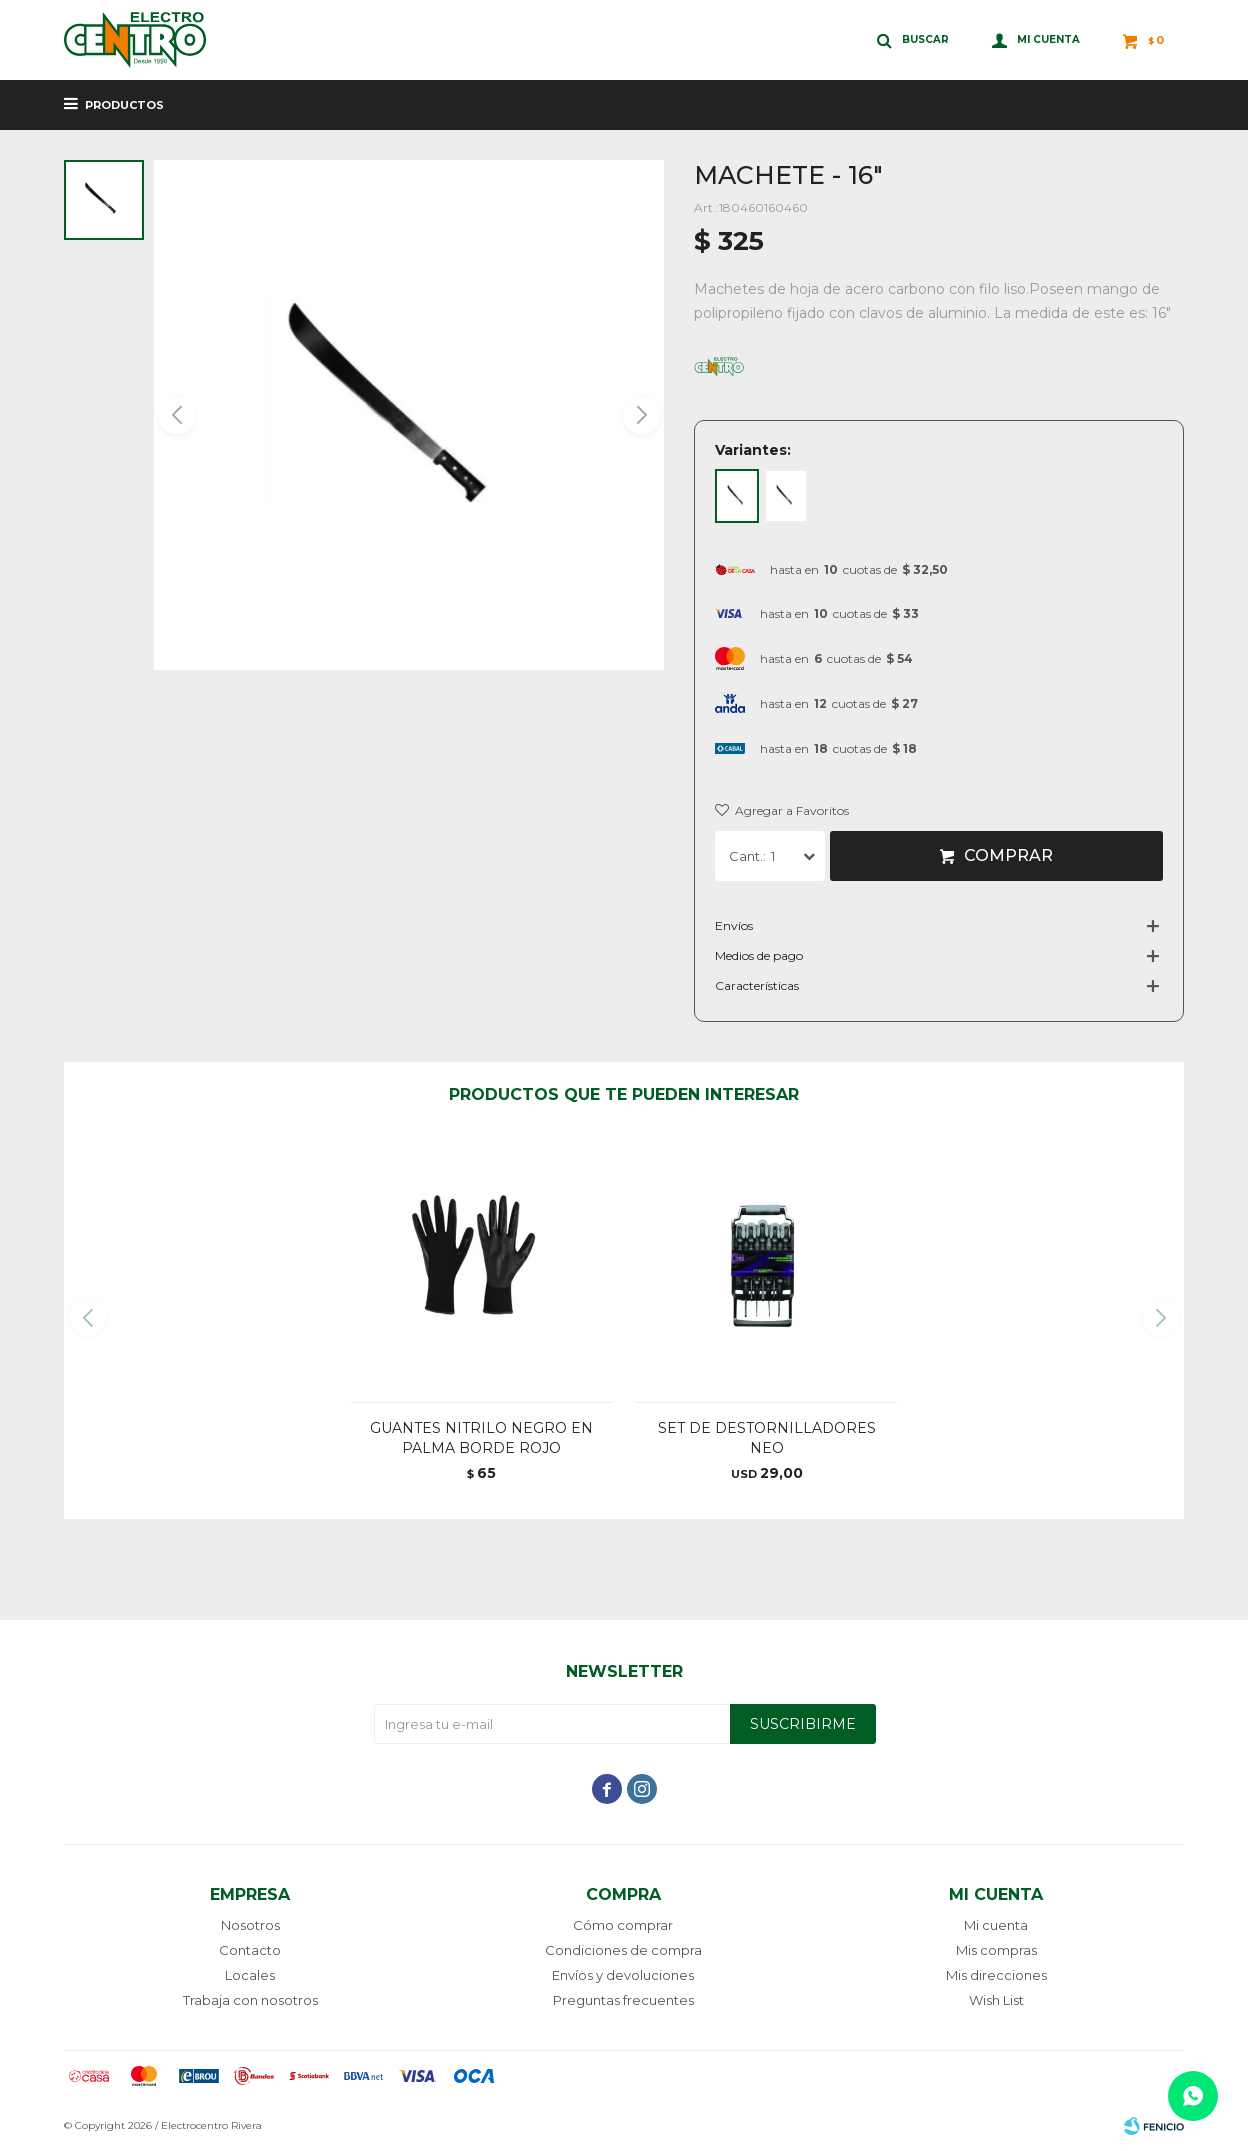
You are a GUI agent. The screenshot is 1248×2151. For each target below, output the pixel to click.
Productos (124, 105)
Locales (250, 1975)
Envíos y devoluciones (623, 1975)
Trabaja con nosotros (250, 2000)
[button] (640, 415)
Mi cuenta (996, 1925)
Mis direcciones (996, 1975)
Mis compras (996, 1950)
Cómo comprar (623, 1925)
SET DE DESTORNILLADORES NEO (767, 1438)
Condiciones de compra (623, 1950)
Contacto (250, 1950)
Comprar (1008, 855)
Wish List (996, 2000)
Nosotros (250, 1925)
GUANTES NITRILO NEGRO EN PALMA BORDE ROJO (481, 1438)
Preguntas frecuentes (623, 2000)
